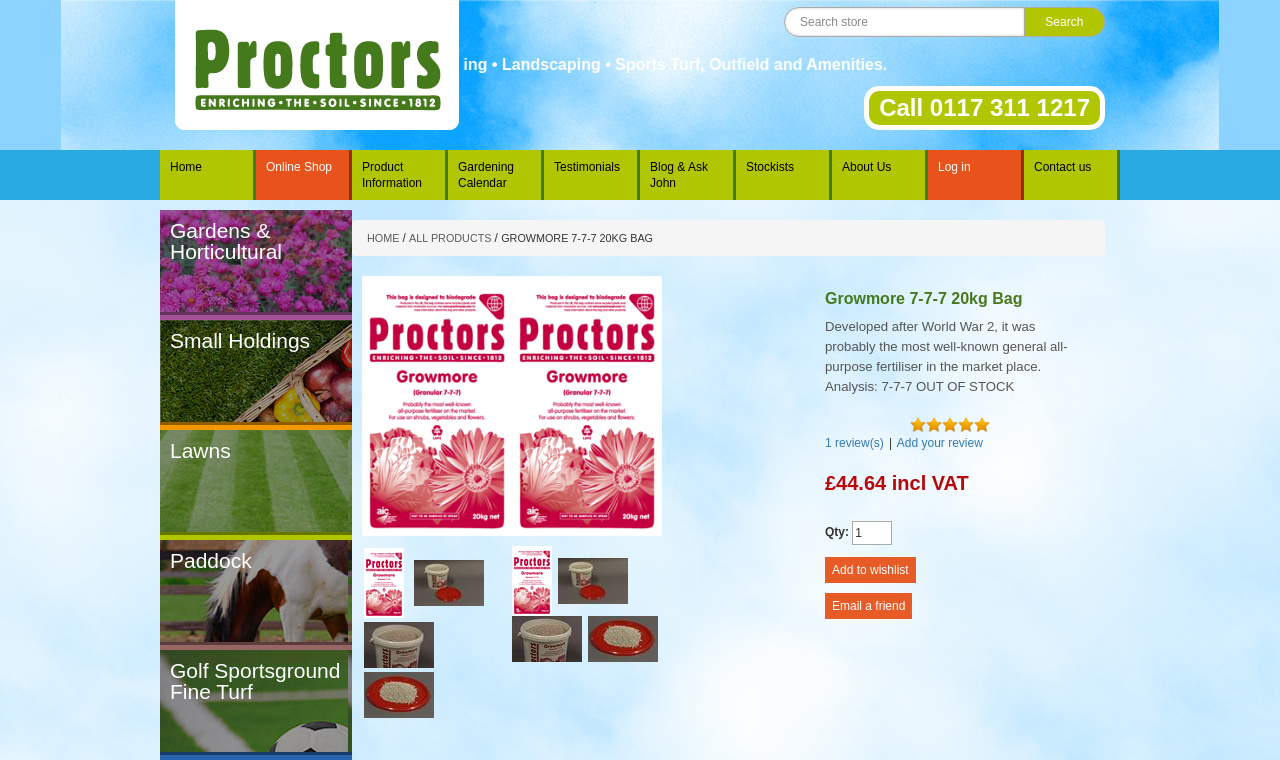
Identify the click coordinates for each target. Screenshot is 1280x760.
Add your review (940, 443)
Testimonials (587, 167)
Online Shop (299, 167)
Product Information (392, 175)
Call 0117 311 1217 (984, 107)
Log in (954, 167)
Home (186, 167)
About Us (866, 167)
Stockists (770, 167)
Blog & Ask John (679, 175)
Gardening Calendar (486, 175)
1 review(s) (854, 443)
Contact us (1062, 167)
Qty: (837, 532)
